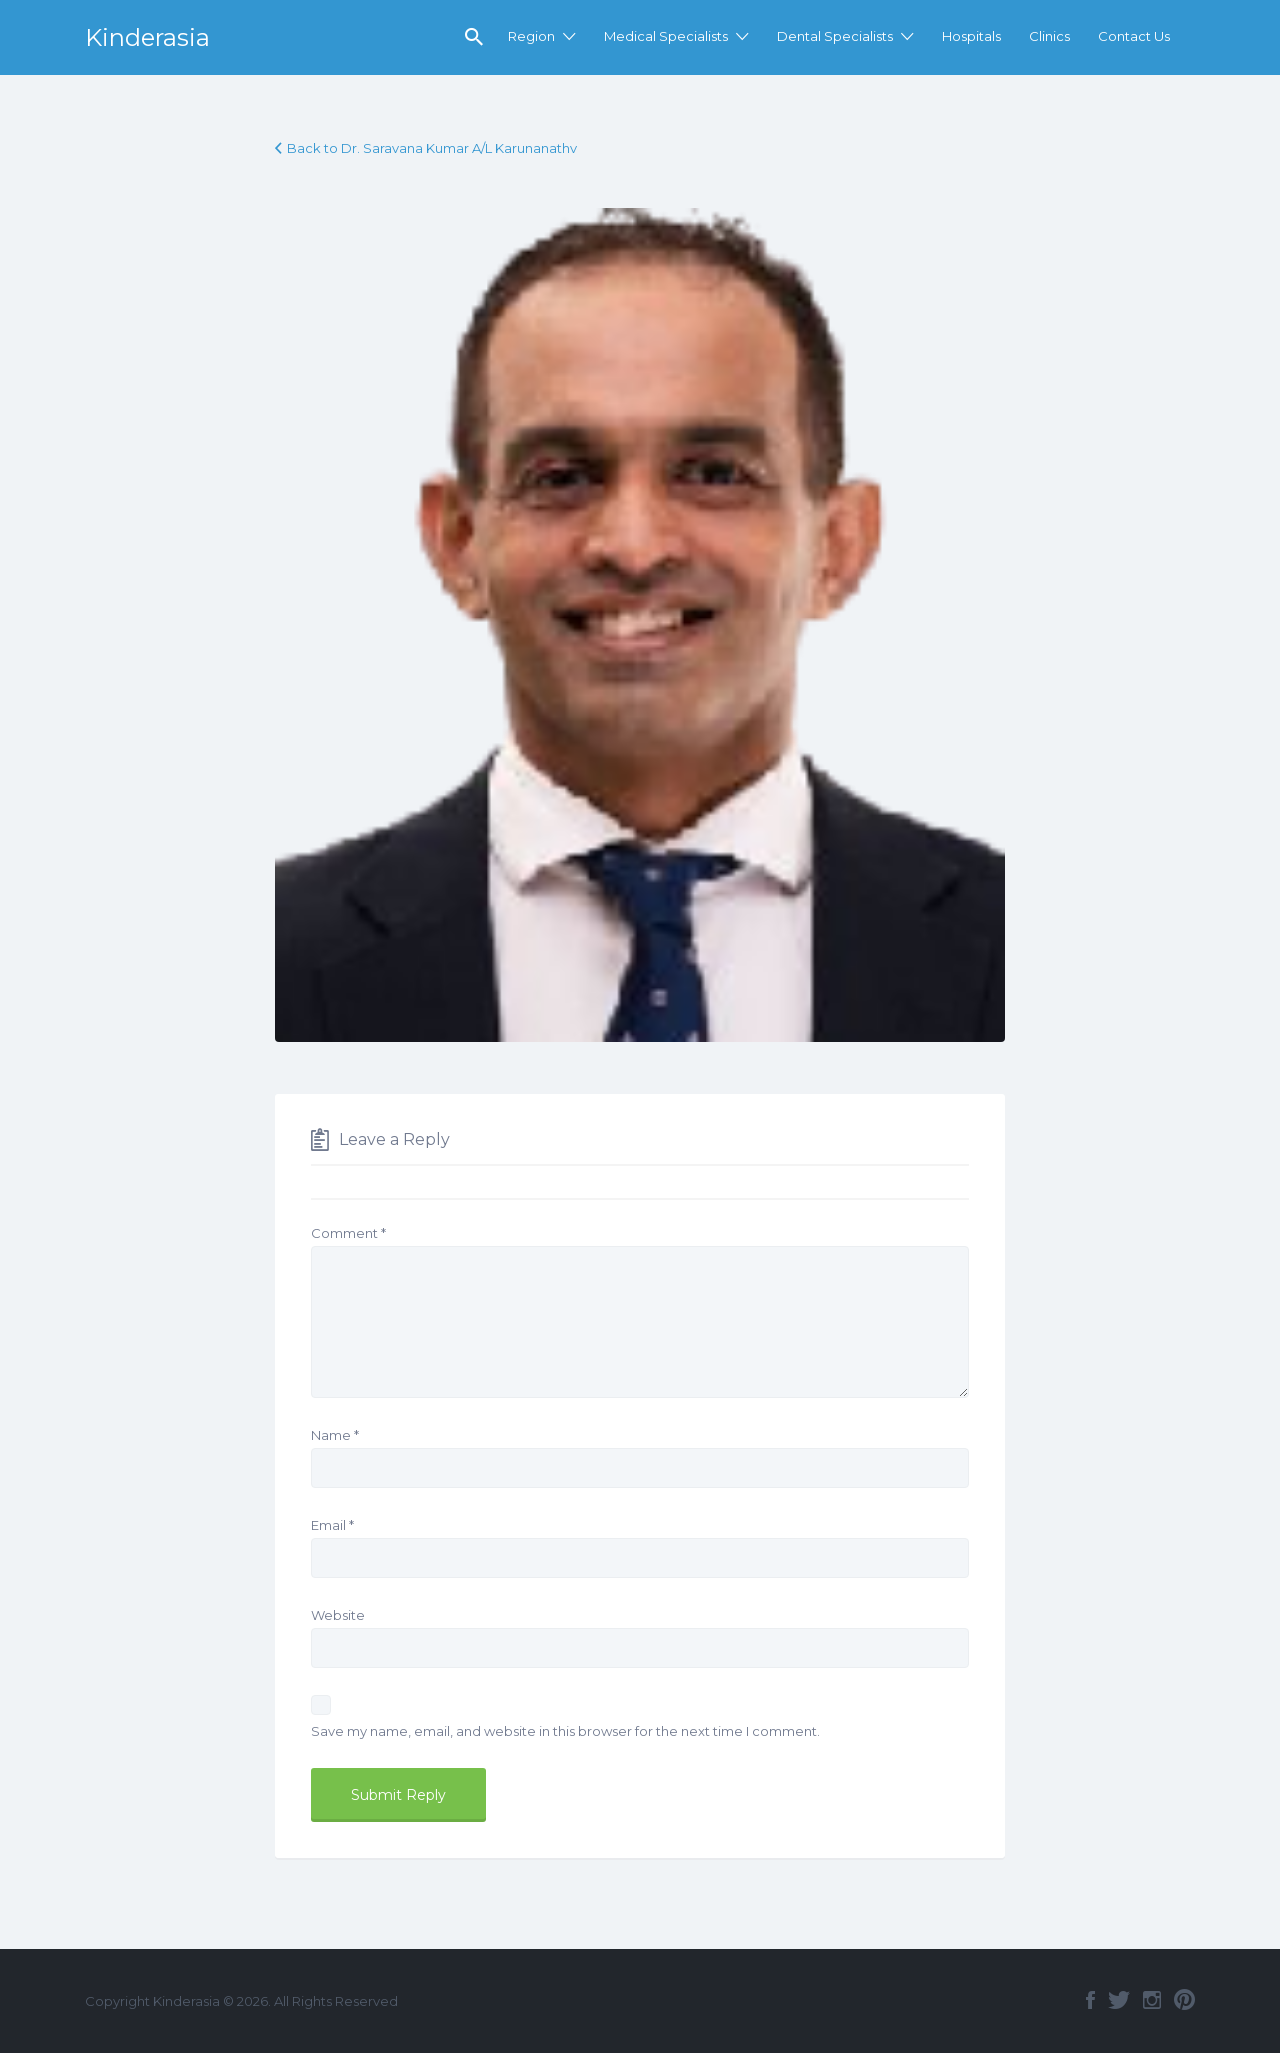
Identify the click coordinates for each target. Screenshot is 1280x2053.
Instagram (1152, 2000)
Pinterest (1184, 2000)
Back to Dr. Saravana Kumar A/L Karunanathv (432, 148)
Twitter (1119, 2000)
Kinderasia (147, 37)
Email (332, 1525)
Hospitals (971, 36)
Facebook (1090, 2000)
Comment (348, 1233)
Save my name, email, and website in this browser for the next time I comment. (565, 1731)
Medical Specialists (666, 36)
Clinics (1049, 36)
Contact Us (1134, 36)
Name (335, 1435)
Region (531, 36)
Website (338, 1615)
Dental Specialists (835, 36)
